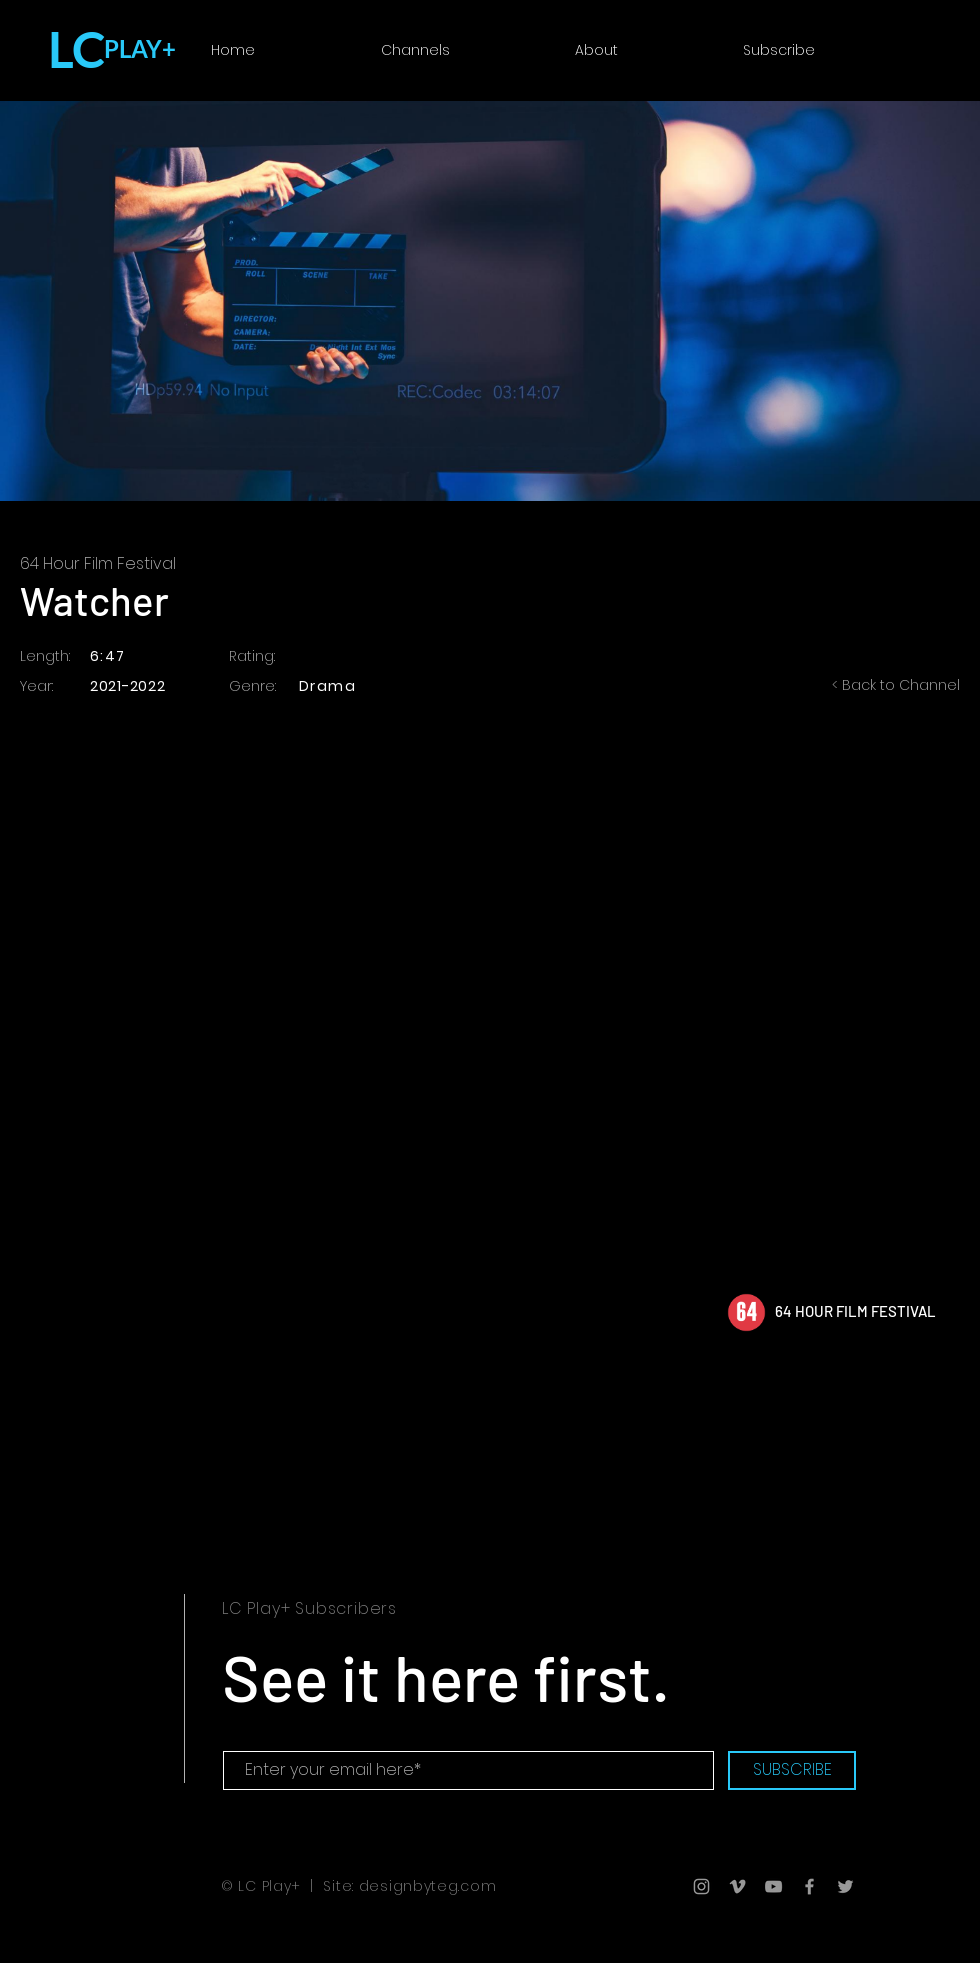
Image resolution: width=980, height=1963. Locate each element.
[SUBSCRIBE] (792, 1770)
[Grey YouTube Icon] (773, 1886)
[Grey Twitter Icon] (845, 1886)
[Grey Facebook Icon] (809, 1886)
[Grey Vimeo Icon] (737, 1886)
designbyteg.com (428, 1886)
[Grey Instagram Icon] (701, 1886)
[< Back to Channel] (880, 686)
